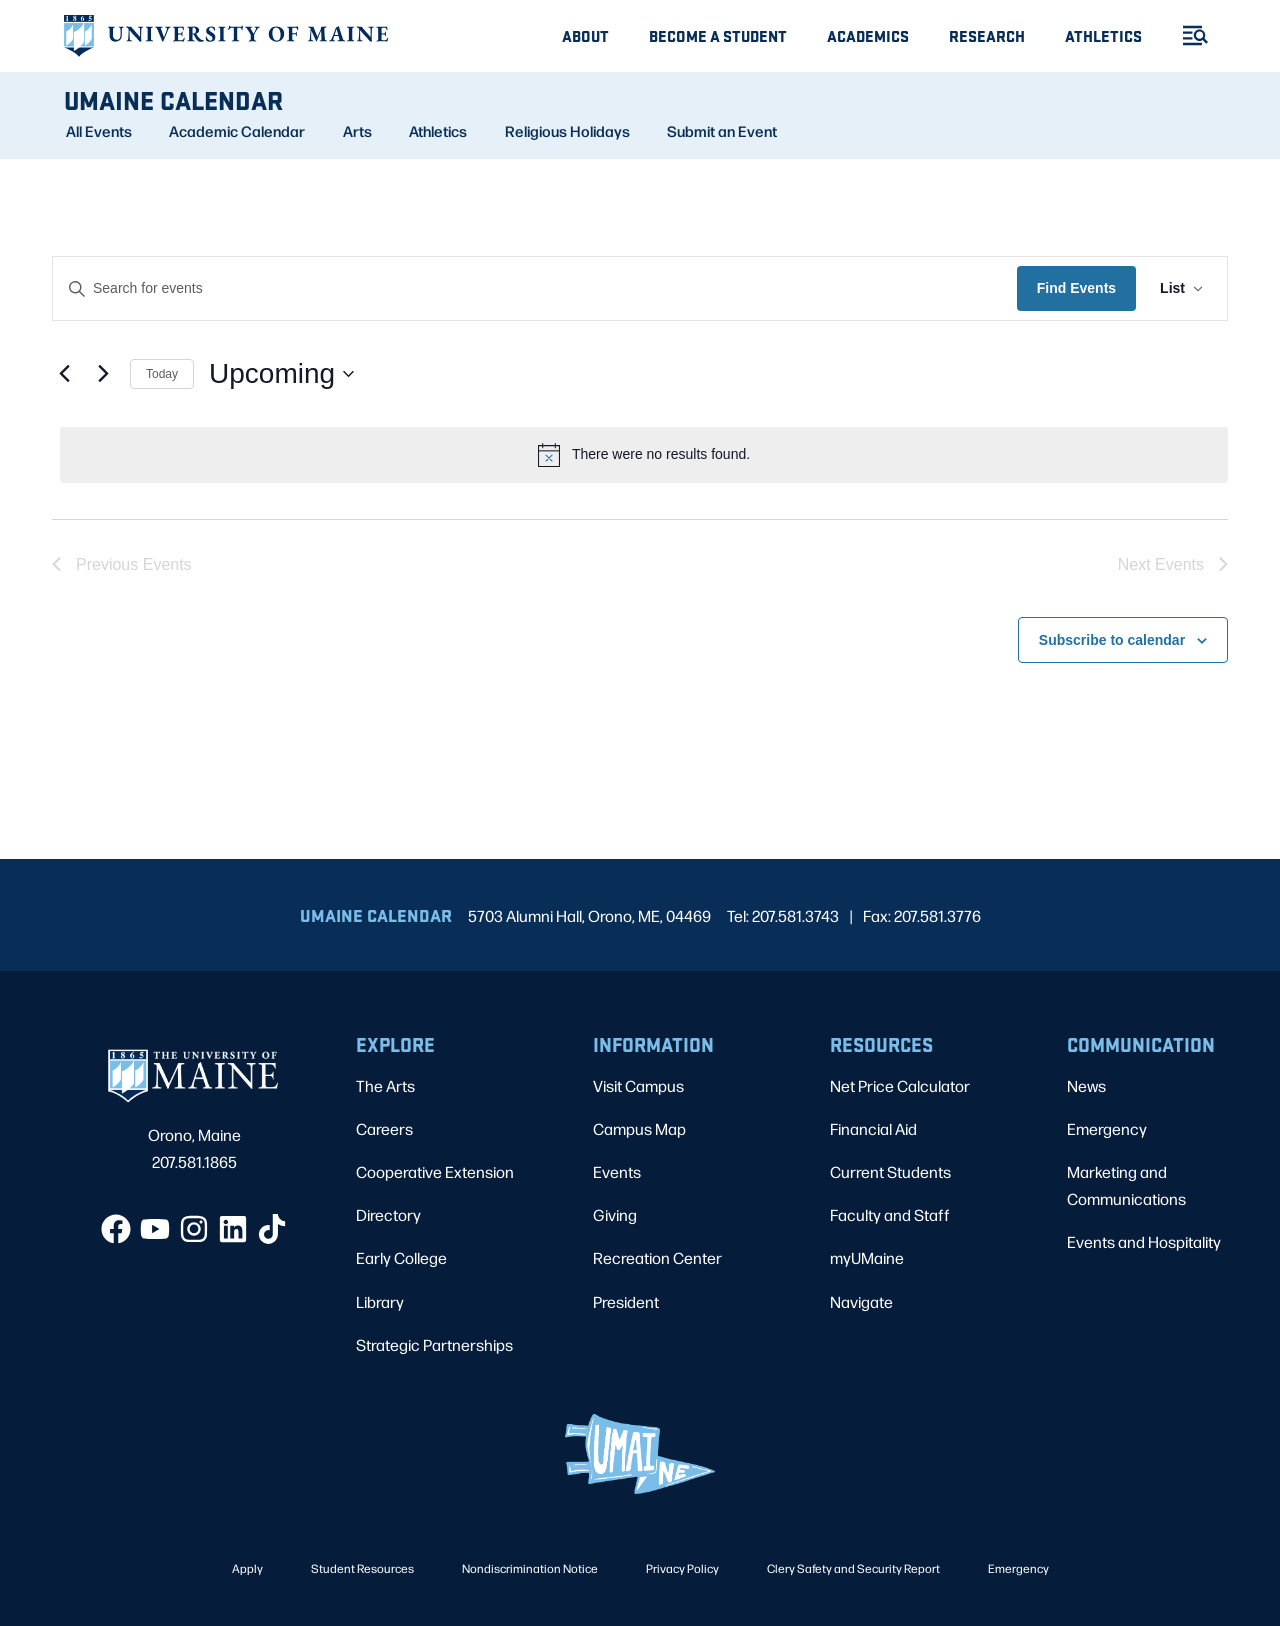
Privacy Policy (682, 1568)
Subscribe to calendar (1112, 640)
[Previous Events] (64, 374)
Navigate (861, 1301)
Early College (401, 1257)
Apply (247, 1568)
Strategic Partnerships (434, 1344)
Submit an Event (722, 131)
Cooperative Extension (435, 1171)
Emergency (1107, 1128)
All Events (99, 131)
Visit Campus (638, 1085)
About (585, 35)
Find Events (1076, 288)
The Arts (385, 1085)
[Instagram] (194, 1229)
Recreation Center (657, 1257)
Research (987, 35)
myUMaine (867, 1257)
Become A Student (718, 35)
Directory (388, 1214)
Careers (384, 1128)
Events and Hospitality (1144, 1241)
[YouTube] (155, 1229)
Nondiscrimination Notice (530, 1568)
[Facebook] (116, 1229)
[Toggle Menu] (1187, 35)
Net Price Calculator (900, 1085)
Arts (357, 131)
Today (162, 374)
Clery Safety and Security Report (853, 1568)
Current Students (890, 1171)
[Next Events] (103, 374)
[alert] (644, 455)
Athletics (1103, 35)
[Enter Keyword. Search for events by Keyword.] (535, 288)
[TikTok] (272, 1229)
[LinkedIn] (233, 1229)
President (626, 1301)
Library (380, 1301)
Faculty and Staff (890, 1214)
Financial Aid (873, 1128)
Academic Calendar (237, 131)
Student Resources (362, 1568)
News (1086, 1085)
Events (617, 1171)
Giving (615, 1214)
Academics (868, 35)
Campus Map (639, 1128)
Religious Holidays (567, 131)
